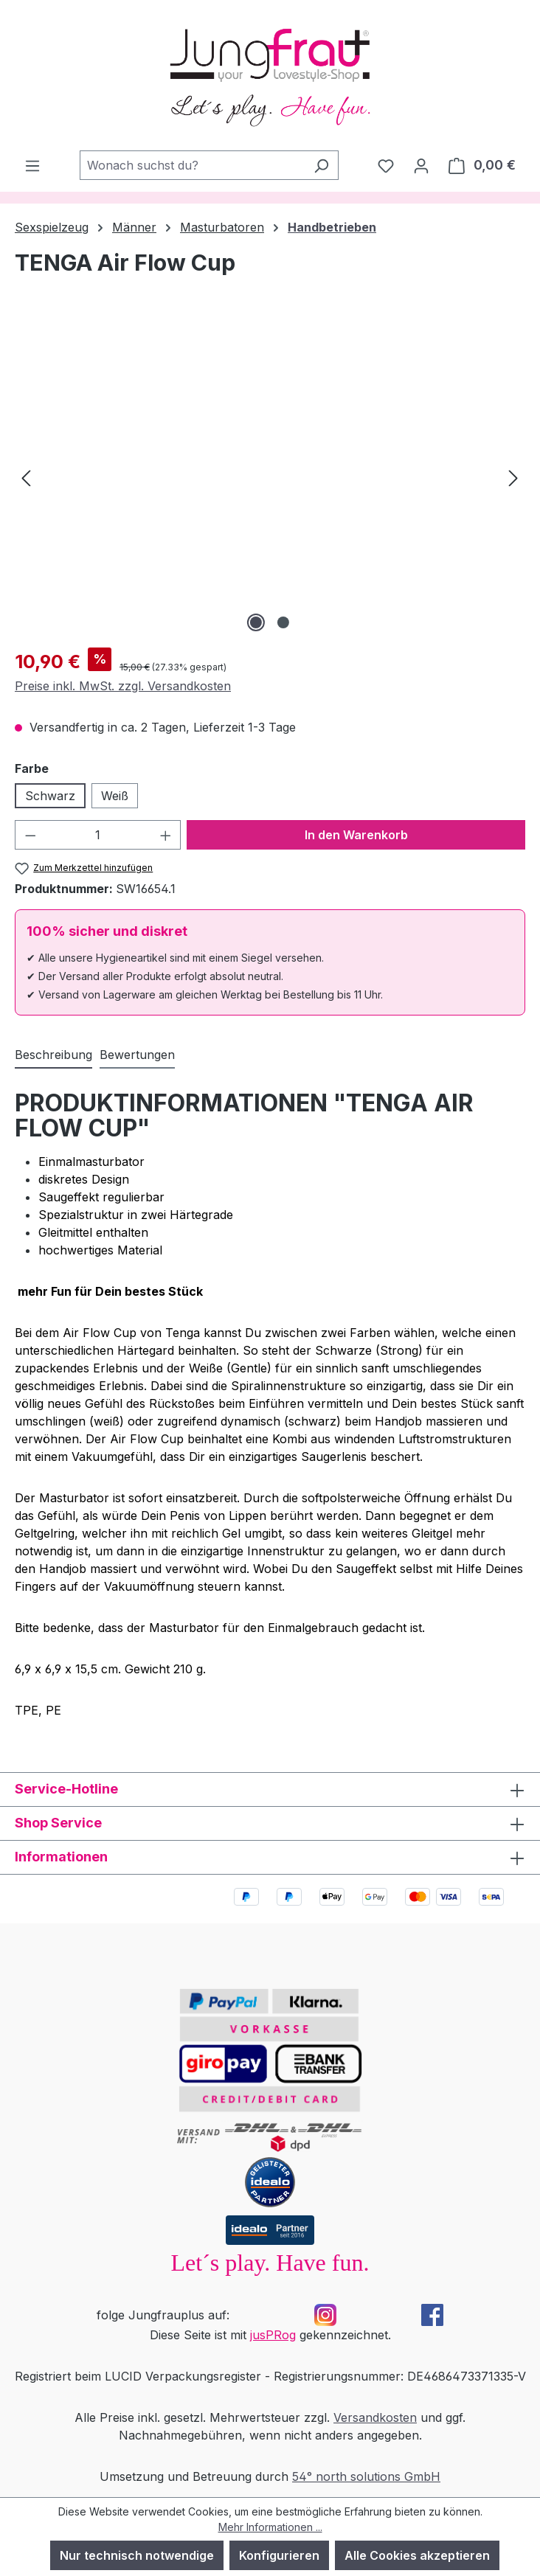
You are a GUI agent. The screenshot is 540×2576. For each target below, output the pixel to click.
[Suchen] (321, 165)
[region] (270, 477)
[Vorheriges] (26, 477)
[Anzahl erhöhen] (165, 835)
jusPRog (273, 2334)
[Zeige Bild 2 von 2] (283, 622)
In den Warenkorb (356, 834)
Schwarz (50, 795)
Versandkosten (375, 2417)
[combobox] (192, 165)
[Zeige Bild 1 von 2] (256, 622)
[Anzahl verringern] (30, 835)
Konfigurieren (279, 2555)
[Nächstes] (513, 477)
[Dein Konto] (421, 165)
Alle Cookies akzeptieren (417, 2555)
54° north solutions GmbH (366, 2476)
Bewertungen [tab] (137, 1054)
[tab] (53, 1055)
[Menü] (32, 165)
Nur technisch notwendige (137, 2555)
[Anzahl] (98, 835)
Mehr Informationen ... (270, 2527)
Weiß (114, 795)
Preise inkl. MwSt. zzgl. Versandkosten (123, 685)
